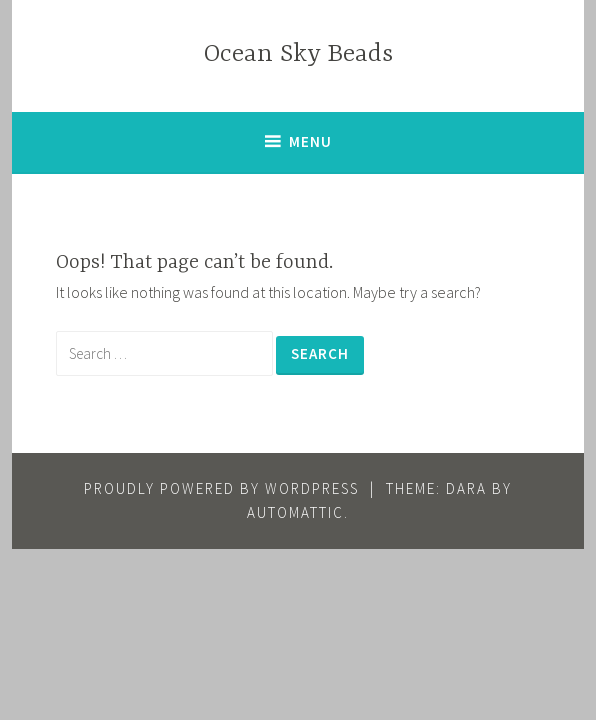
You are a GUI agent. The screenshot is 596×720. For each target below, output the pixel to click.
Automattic (295, 512)
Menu (310, 141)
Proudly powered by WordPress (221, 488)
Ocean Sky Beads (298, 54)
